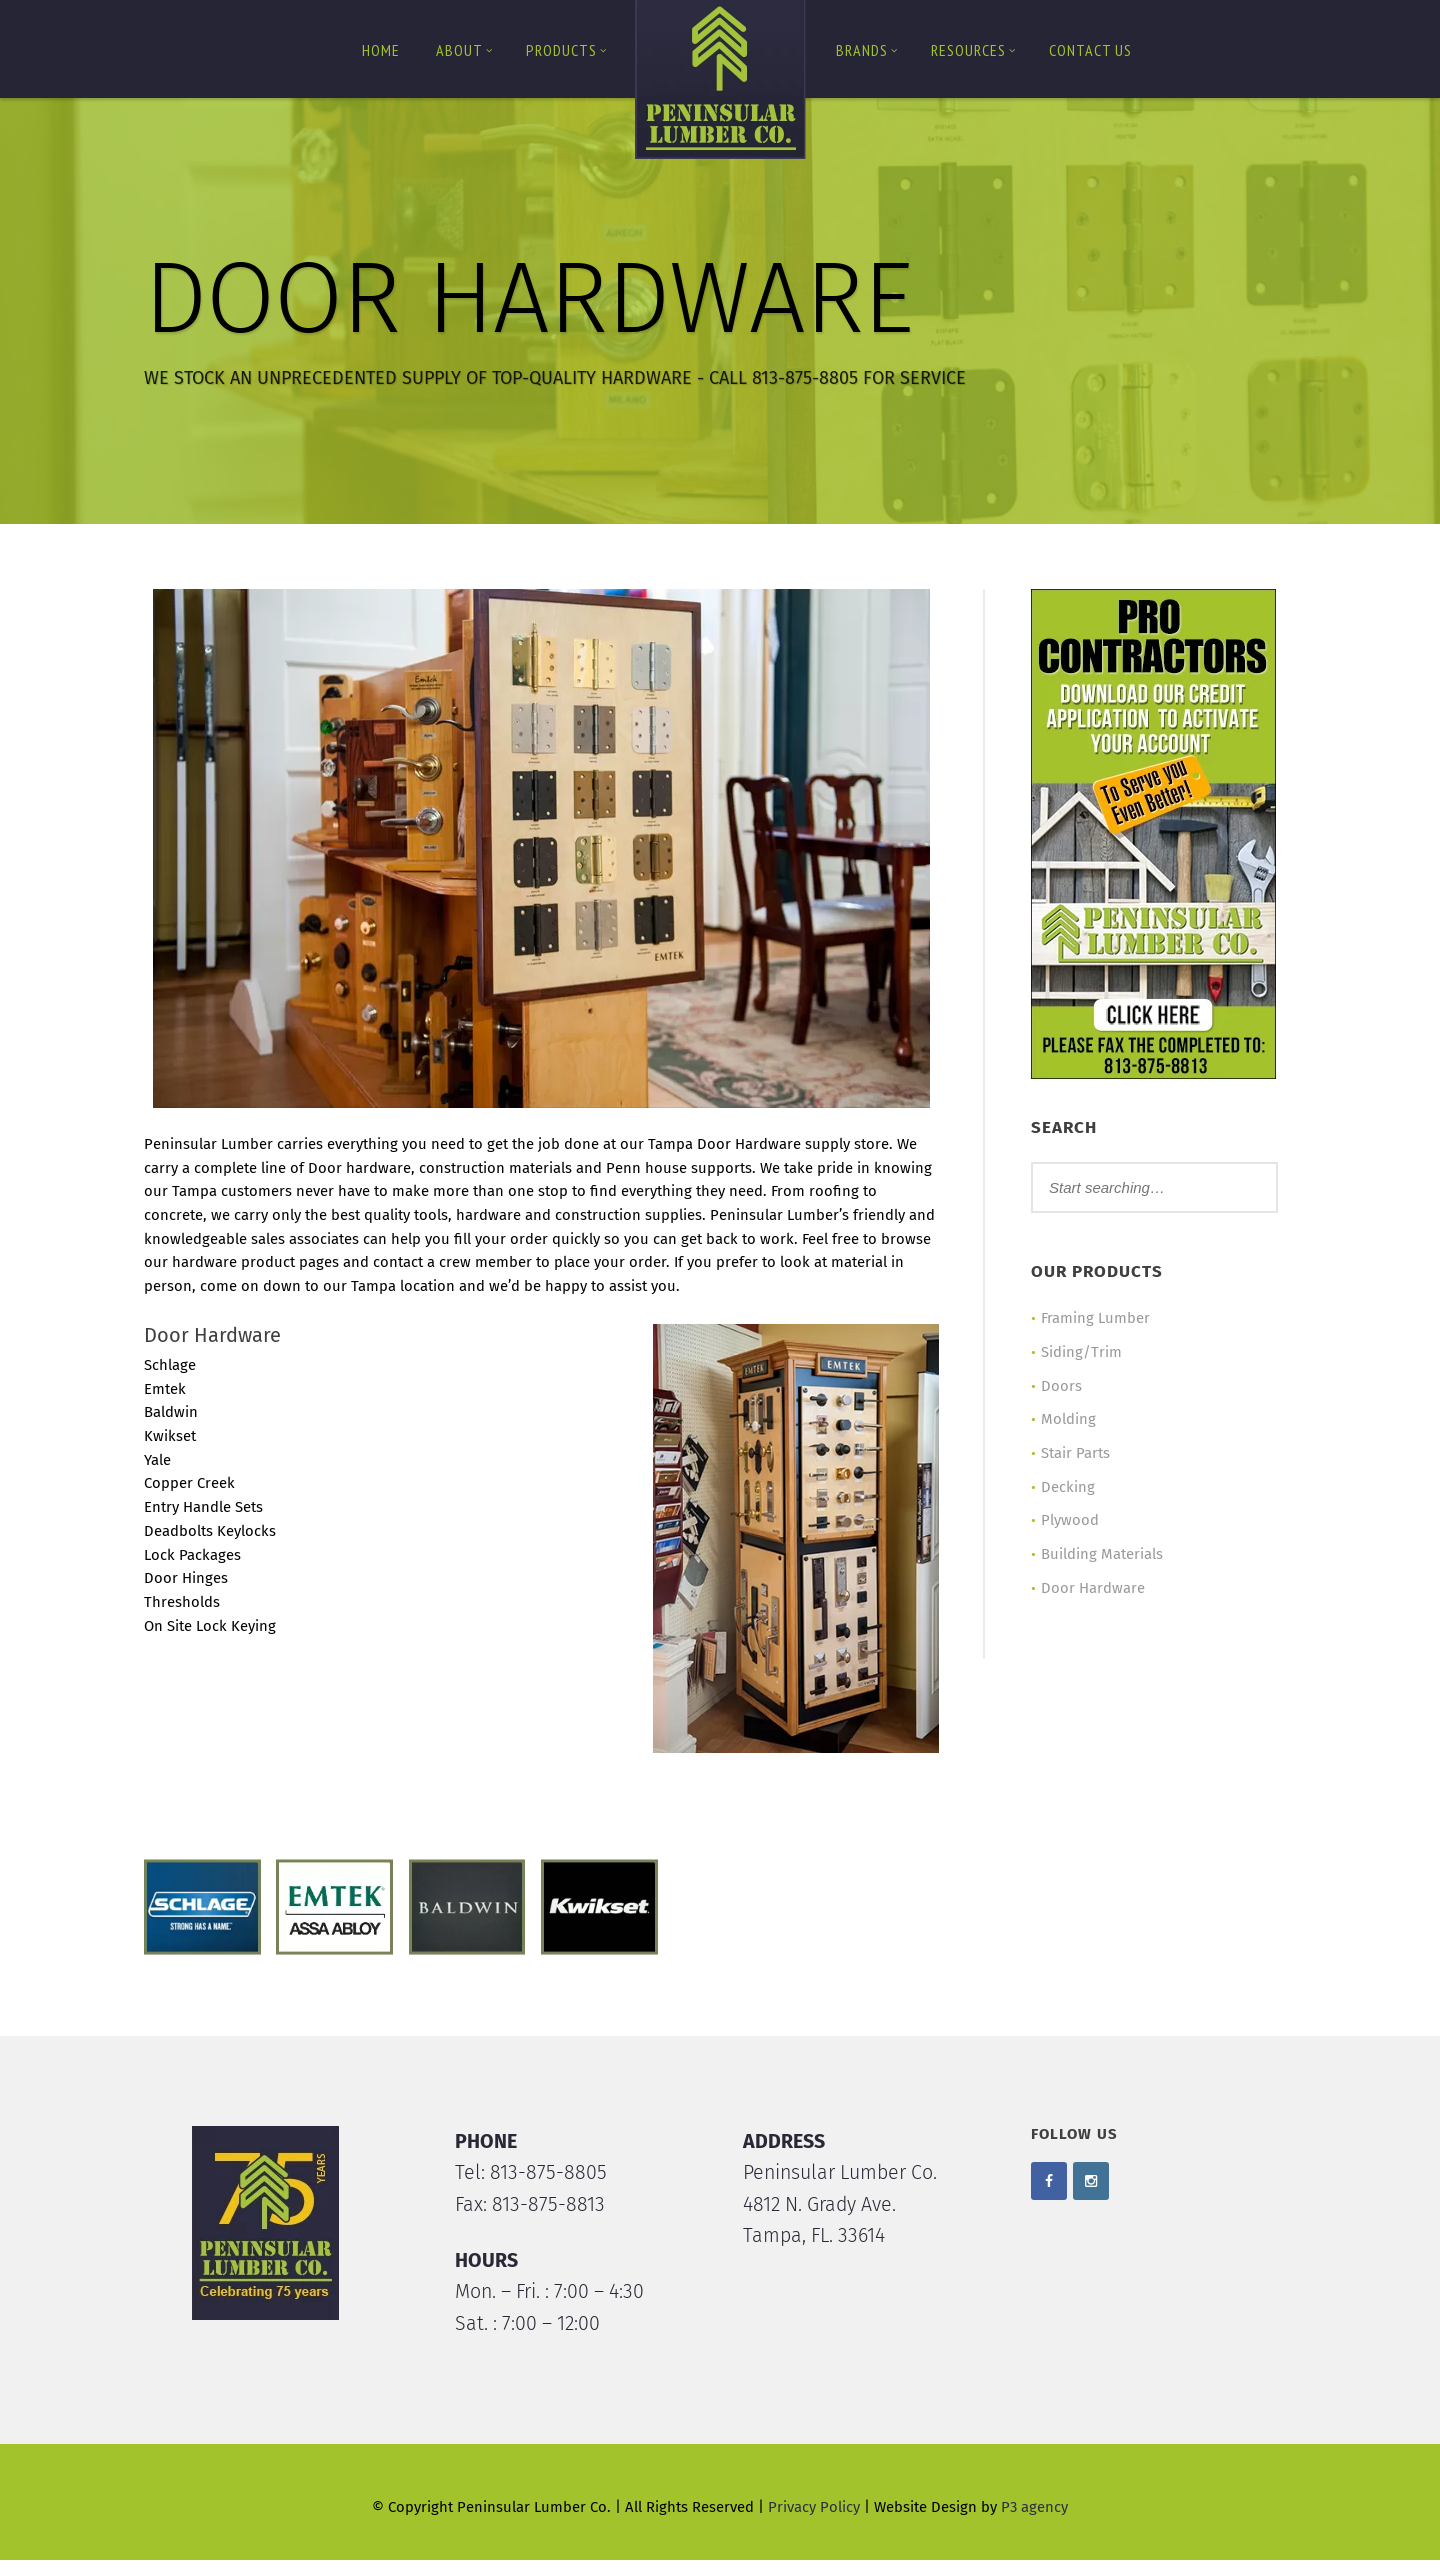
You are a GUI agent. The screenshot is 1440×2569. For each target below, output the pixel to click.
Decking (1065, 1489)
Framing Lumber (1092, 1319)
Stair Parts (1072, 1455)
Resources (973, 50)
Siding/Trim (1078, 1353)
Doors (1058, 1387)
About (464, 50)
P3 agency (1034, 2517)
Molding (1065, 1421)
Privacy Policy (814, 2517)
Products (566, 50)
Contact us (1090, 50)
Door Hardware (1090, 1591)
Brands (867, 50)
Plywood (1067, 1523)
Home (381, 50)
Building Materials (1099, 1557)
